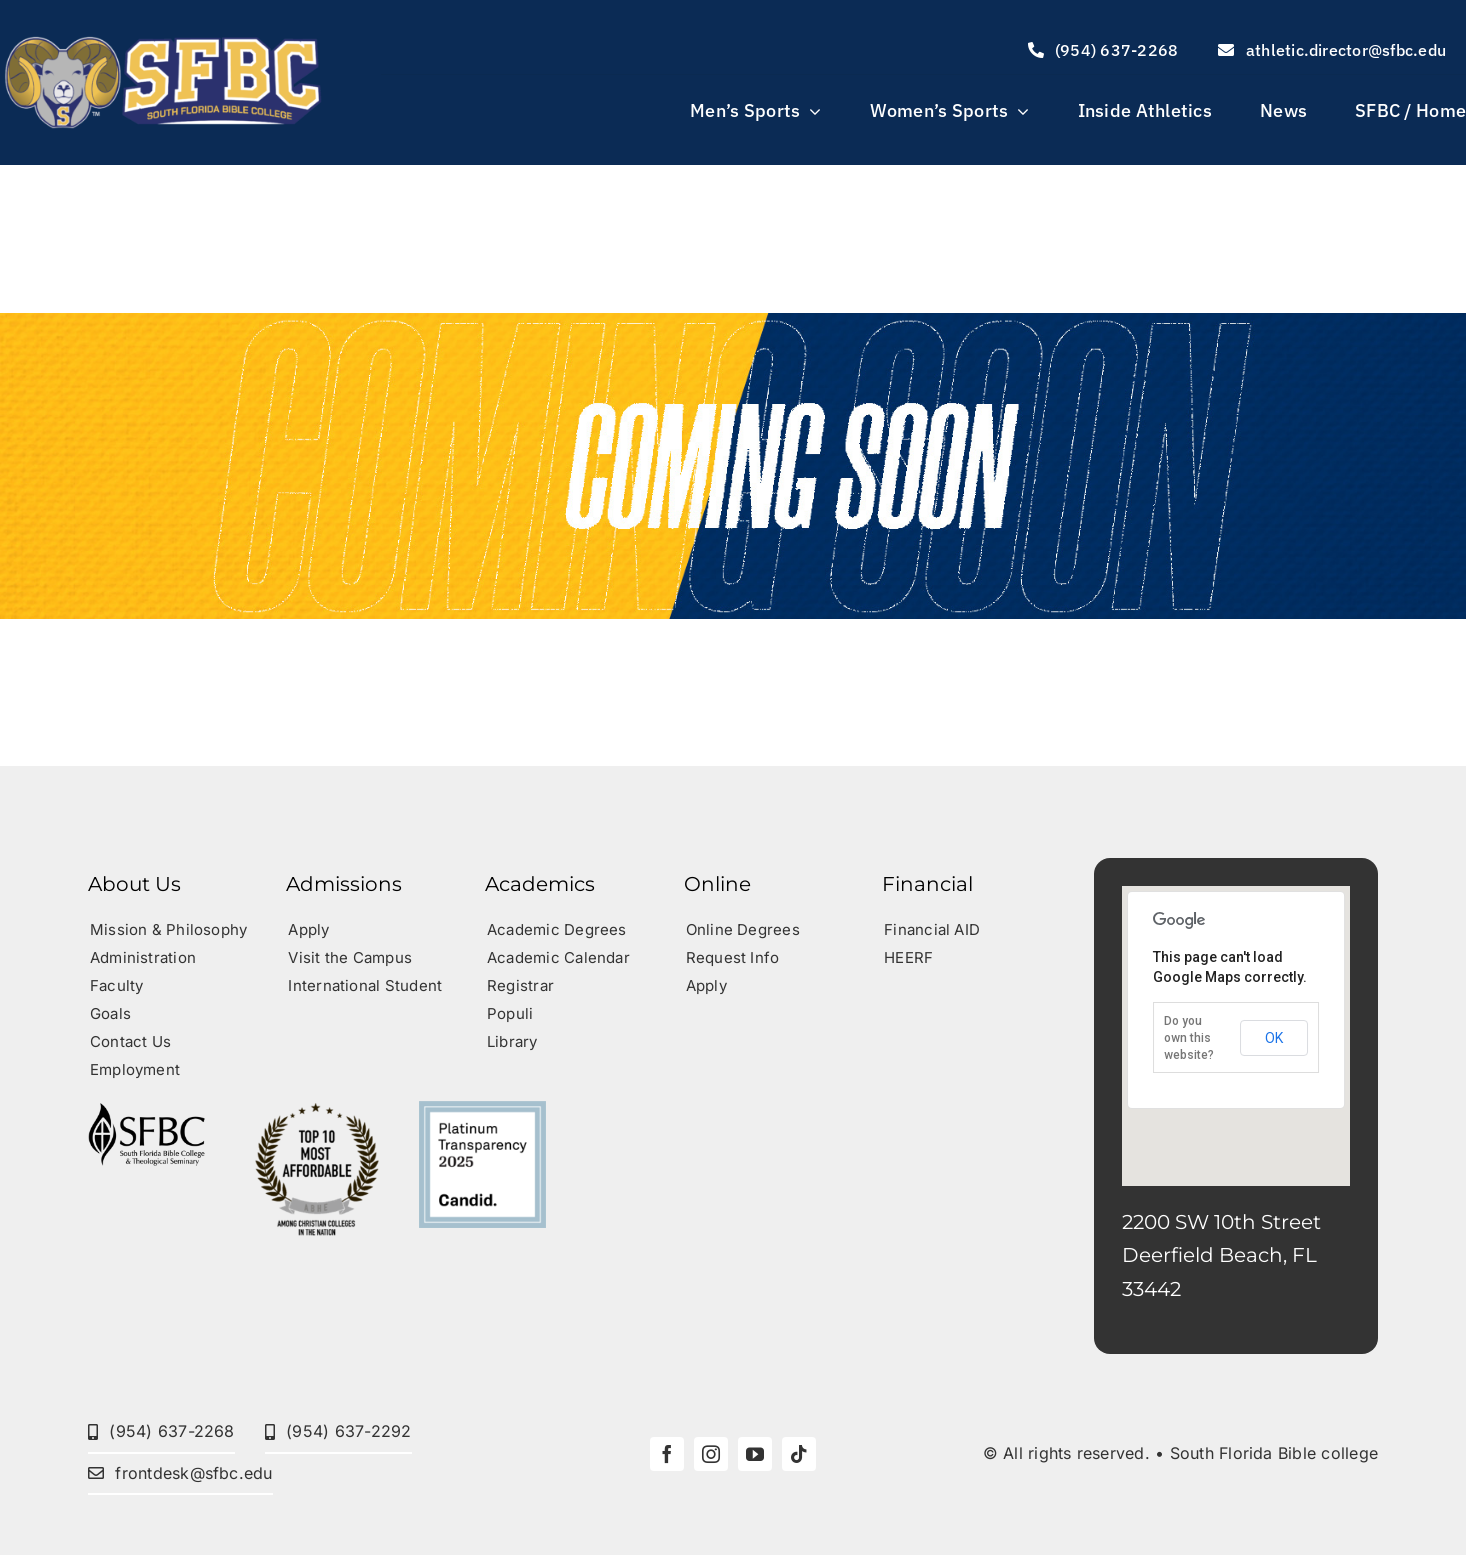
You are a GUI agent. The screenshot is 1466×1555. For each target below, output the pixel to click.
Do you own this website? (1189, 1038)
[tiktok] (799, 1454)
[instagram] (711, 1454)
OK (1274, 1038)
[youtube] (755, 1454)
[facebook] (667, 1454)
